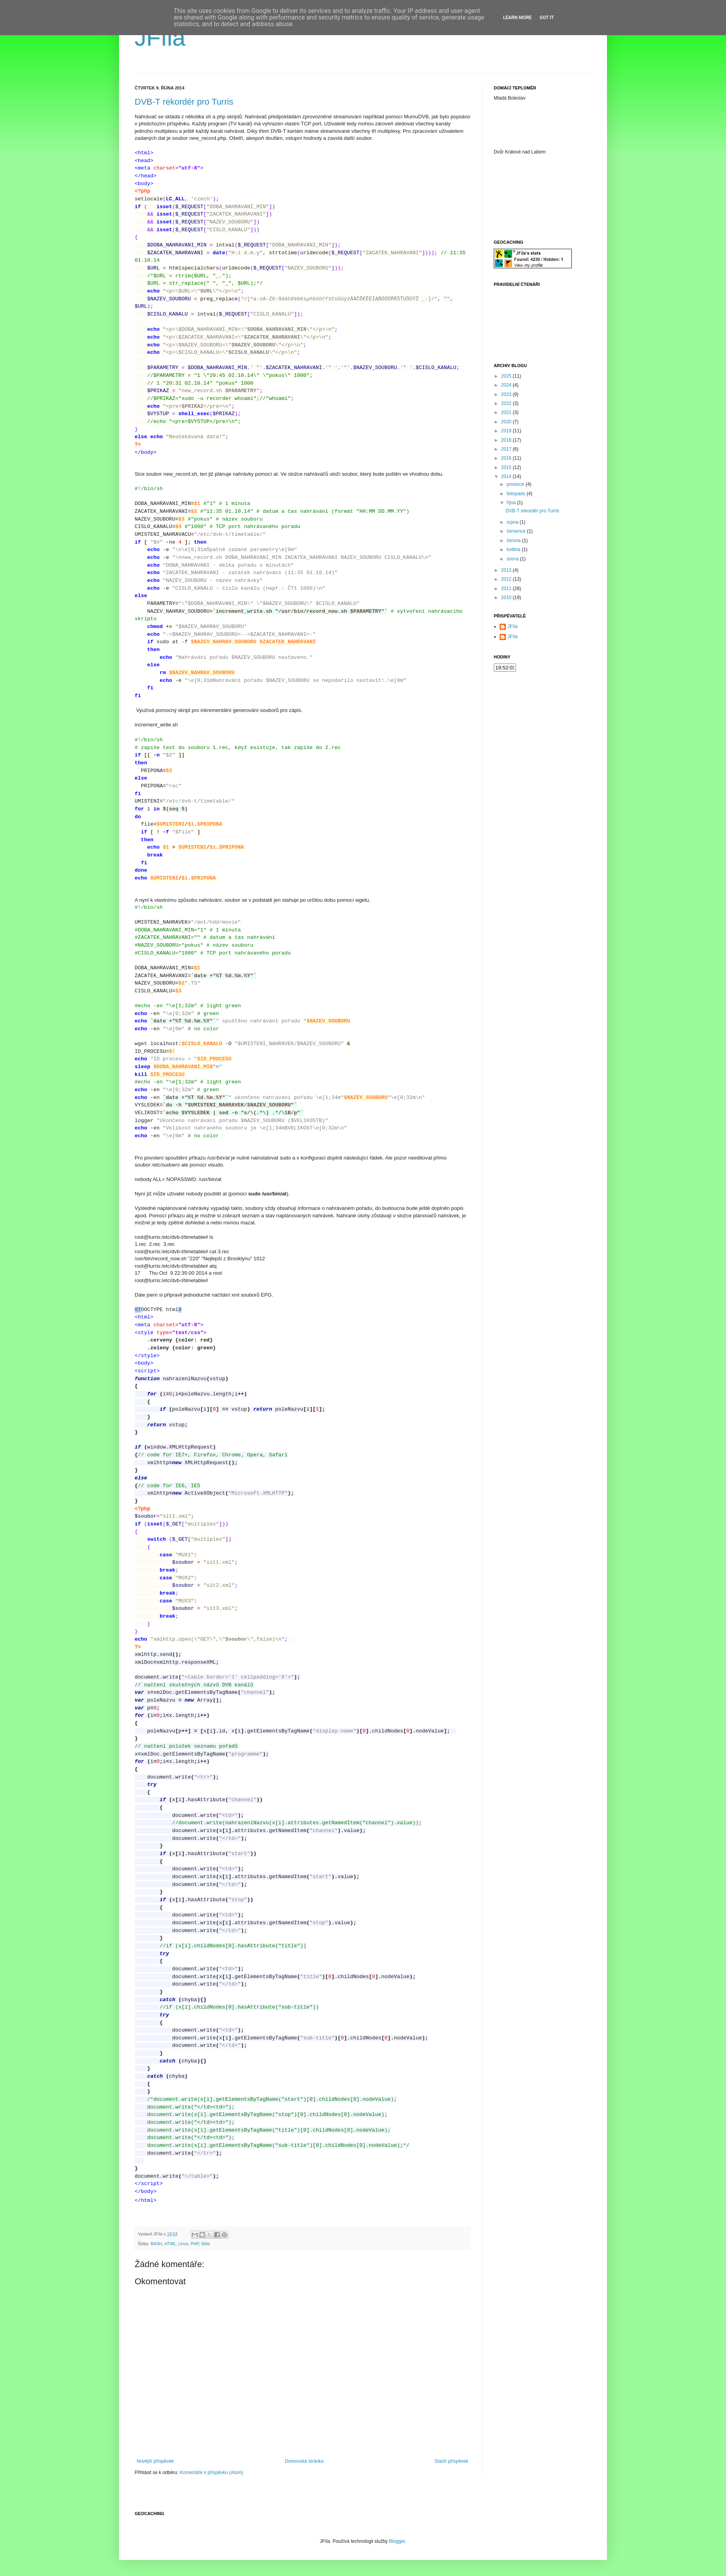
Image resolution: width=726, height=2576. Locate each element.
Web (205, 2243)
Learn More (517, 17)
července (517, 531)
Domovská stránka (304, 2461)
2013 (507, 570)
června (514, 540)
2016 (507, 458)
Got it (546, 17)
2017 (507, 449)
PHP (195, 2243)
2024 (507, 385)
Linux (183, 2243)
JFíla (160, 38)
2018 (507, 440)
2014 (507, 476)
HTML (170, 2243)
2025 (507, 376)
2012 (507, 579)
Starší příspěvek (451, 2461)
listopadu (517, 493)
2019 (507, 430)
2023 (507, 394)
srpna (513, 522)
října (512, 502)
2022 (507, 403)
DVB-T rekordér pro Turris (184, 102)
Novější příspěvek (155, 2461)
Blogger (397, 2541)
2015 (507, 467)
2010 (507, 597)
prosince (516, 484)
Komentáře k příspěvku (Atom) (211, 2472)
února (513, 559)
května (514, 549)
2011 (507, 588)
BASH (156, 2243)
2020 (507, 422)
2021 (507, 412)
